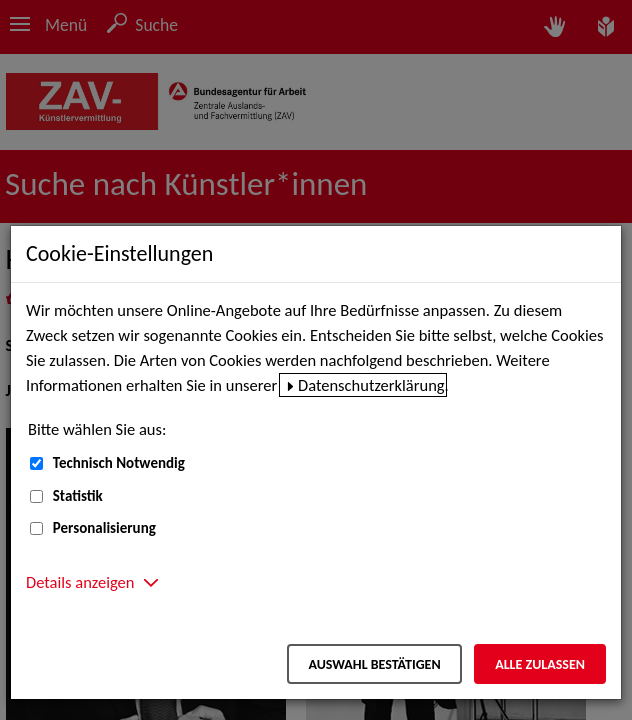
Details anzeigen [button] (80, 582)
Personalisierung (104, 528)
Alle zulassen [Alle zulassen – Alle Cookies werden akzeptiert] (540, 664)
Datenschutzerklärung (371, 385)
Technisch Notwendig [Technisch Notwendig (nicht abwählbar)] (119, 463)
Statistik (78, 496)
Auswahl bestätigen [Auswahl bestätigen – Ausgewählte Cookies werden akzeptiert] (374, 664)
